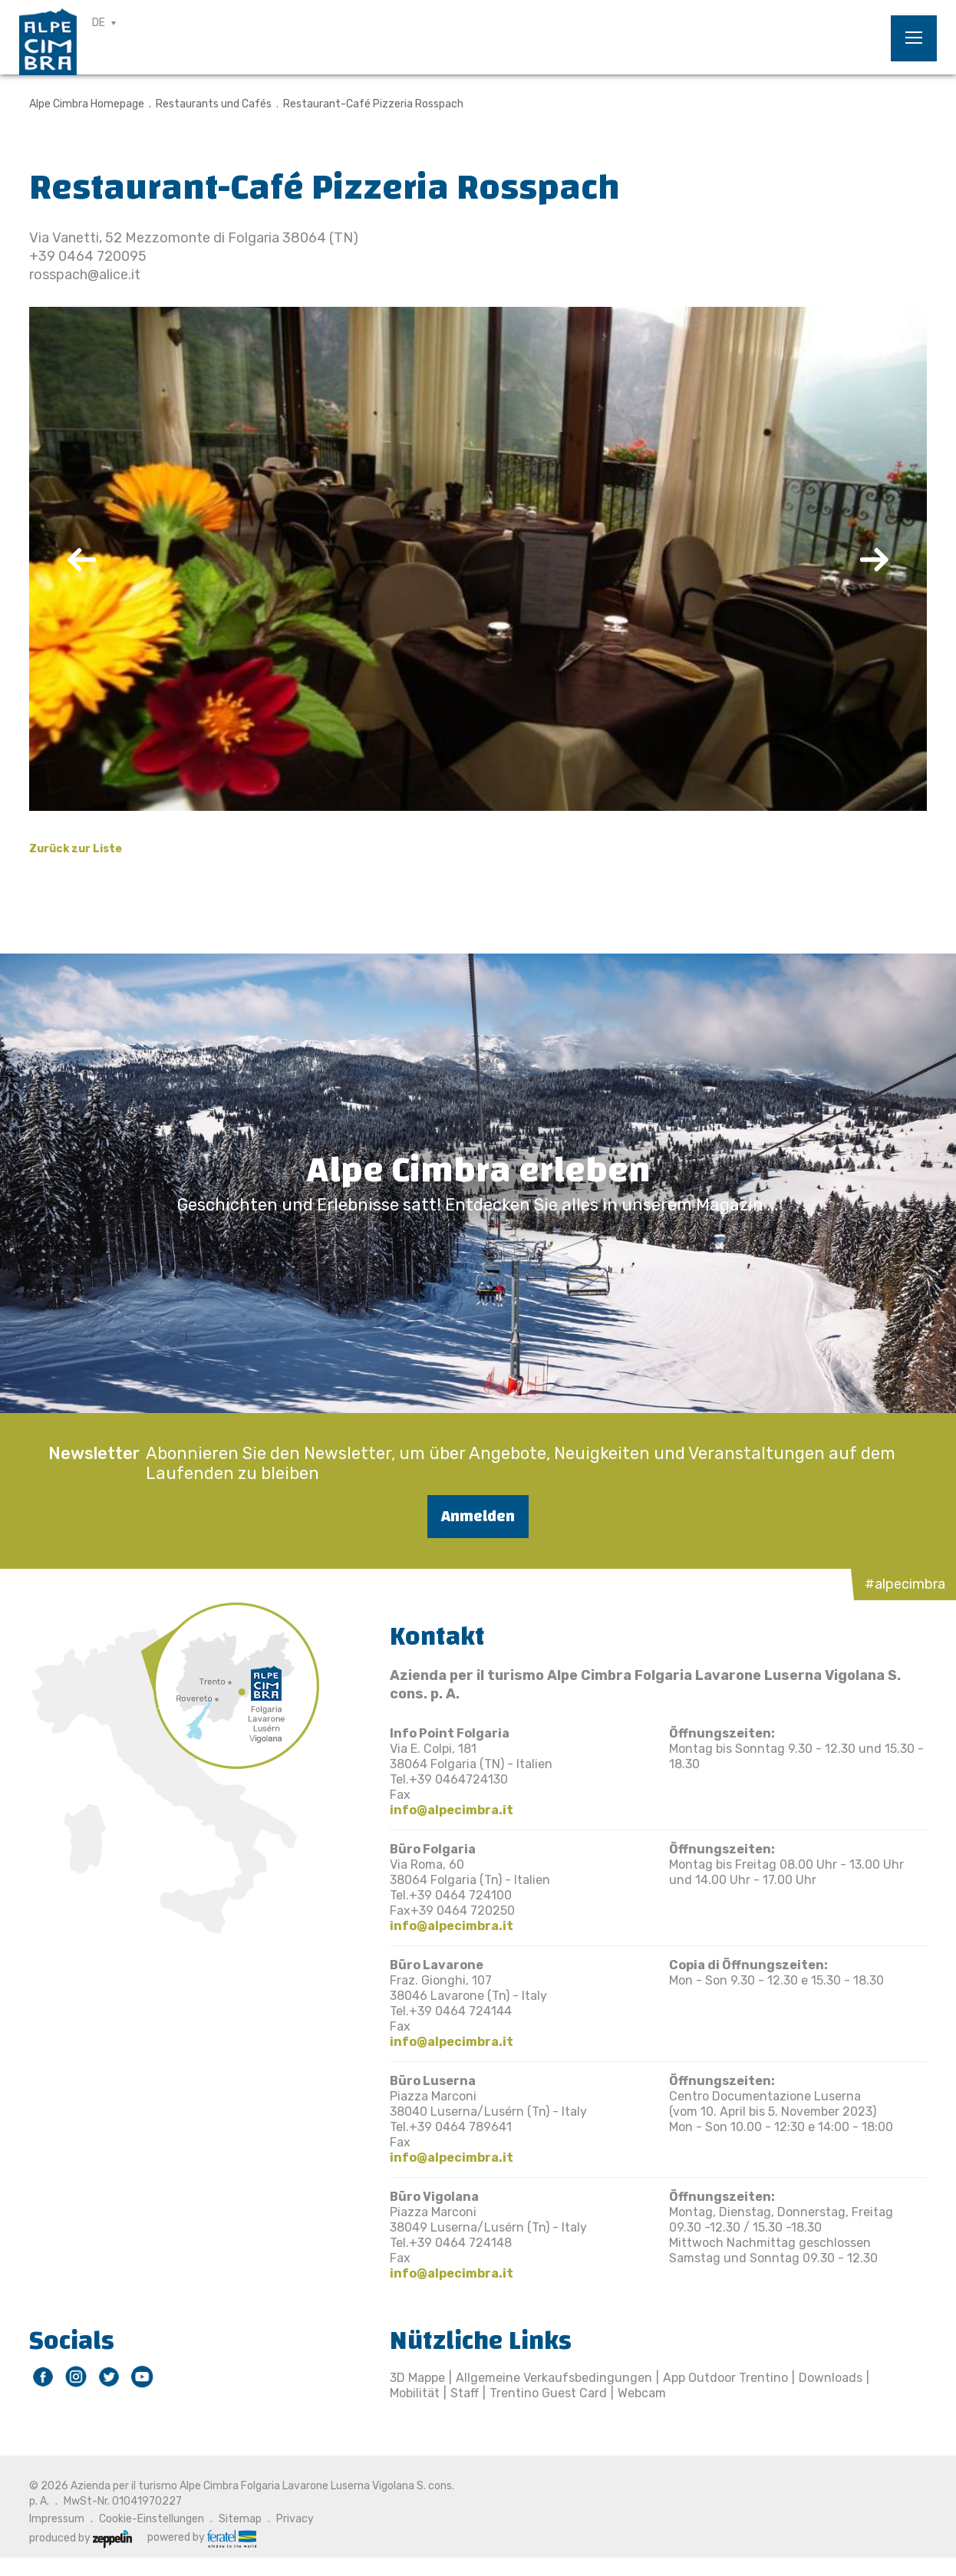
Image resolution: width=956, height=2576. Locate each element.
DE (98, 22)
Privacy (295, 2518)
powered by (201, 2537)
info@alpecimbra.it (451, 1810)
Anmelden (478, 1516)
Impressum (56, 2518)
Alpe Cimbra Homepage (86, 103)
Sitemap (240, 2518)
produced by (80, 2538)
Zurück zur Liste (75, 848)
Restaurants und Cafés (214, 103)
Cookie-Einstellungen (151, 2518)
